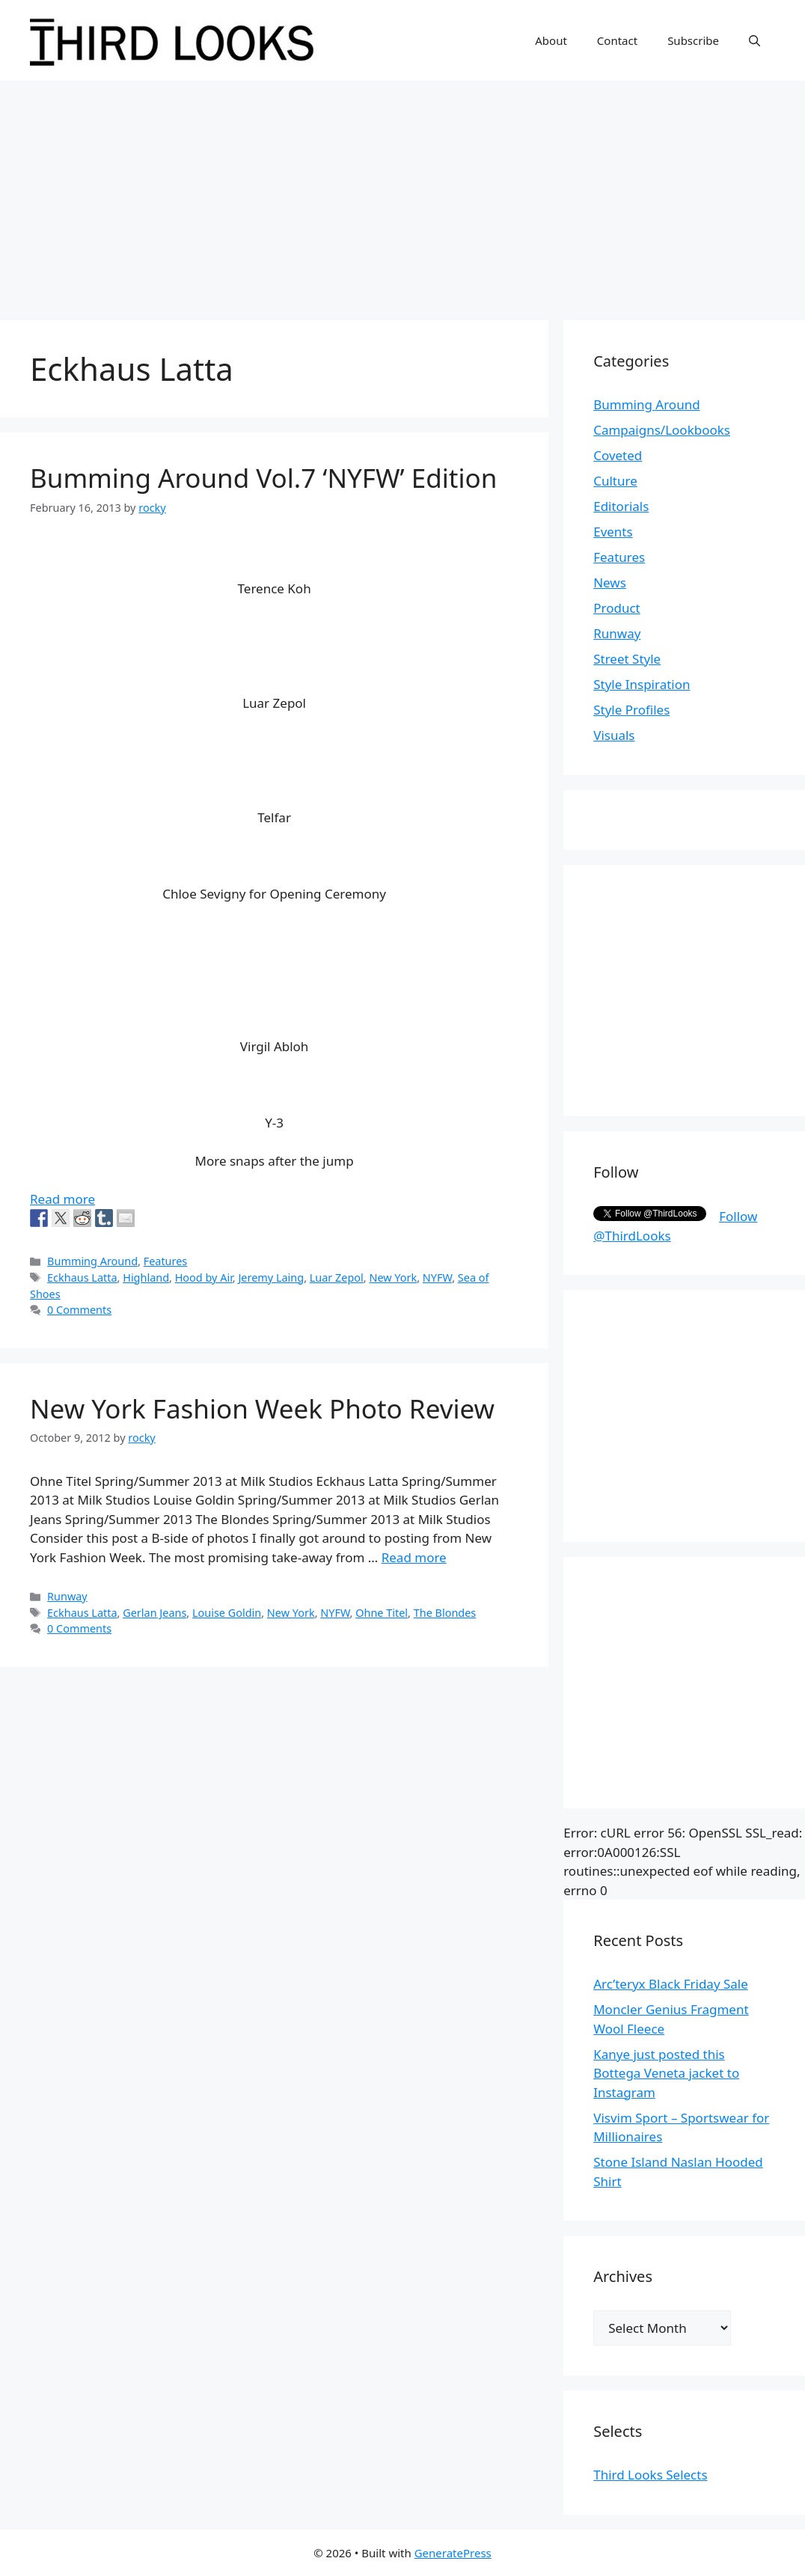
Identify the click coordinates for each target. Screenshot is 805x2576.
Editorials (621, 506)
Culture (615, 480)
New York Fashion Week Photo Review (262, 1408)
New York (393, 1277)
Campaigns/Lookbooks (661, 429)
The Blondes (445, 1613)
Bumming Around (92, 1261)
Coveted (617, 455)
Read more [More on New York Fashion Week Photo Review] (414, 1557)
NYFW (437, 1277)
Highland (146, 1277)
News (609, 582)
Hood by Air (204, 1277)
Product (616, 608)
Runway (67, 1596)
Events (612, 531)
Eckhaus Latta (82, 1277)
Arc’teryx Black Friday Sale (670, 1983)
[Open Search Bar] (754, 40)
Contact (617, 40)
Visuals (613, 735)
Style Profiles (631, 709)
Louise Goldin (226, 1613)
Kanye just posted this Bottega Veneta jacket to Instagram (666, 2073)
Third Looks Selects (650, 2474)
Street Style (627, 658)
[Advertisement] (402, 193)
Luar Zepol (337, 1277)
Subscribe (693, 40)
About (551, 40)
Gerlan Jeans (154, 1613)
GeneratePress (453, 2552)
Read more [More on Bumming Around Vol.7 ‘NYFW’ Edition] (62, 1199)
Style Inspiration (641, 684)
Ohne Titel (381, 1613)
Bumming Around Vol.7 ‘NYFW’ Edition (263, 477)
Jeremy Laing (271, 1277)
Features (166, 1261)
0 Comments (79, 1310)
